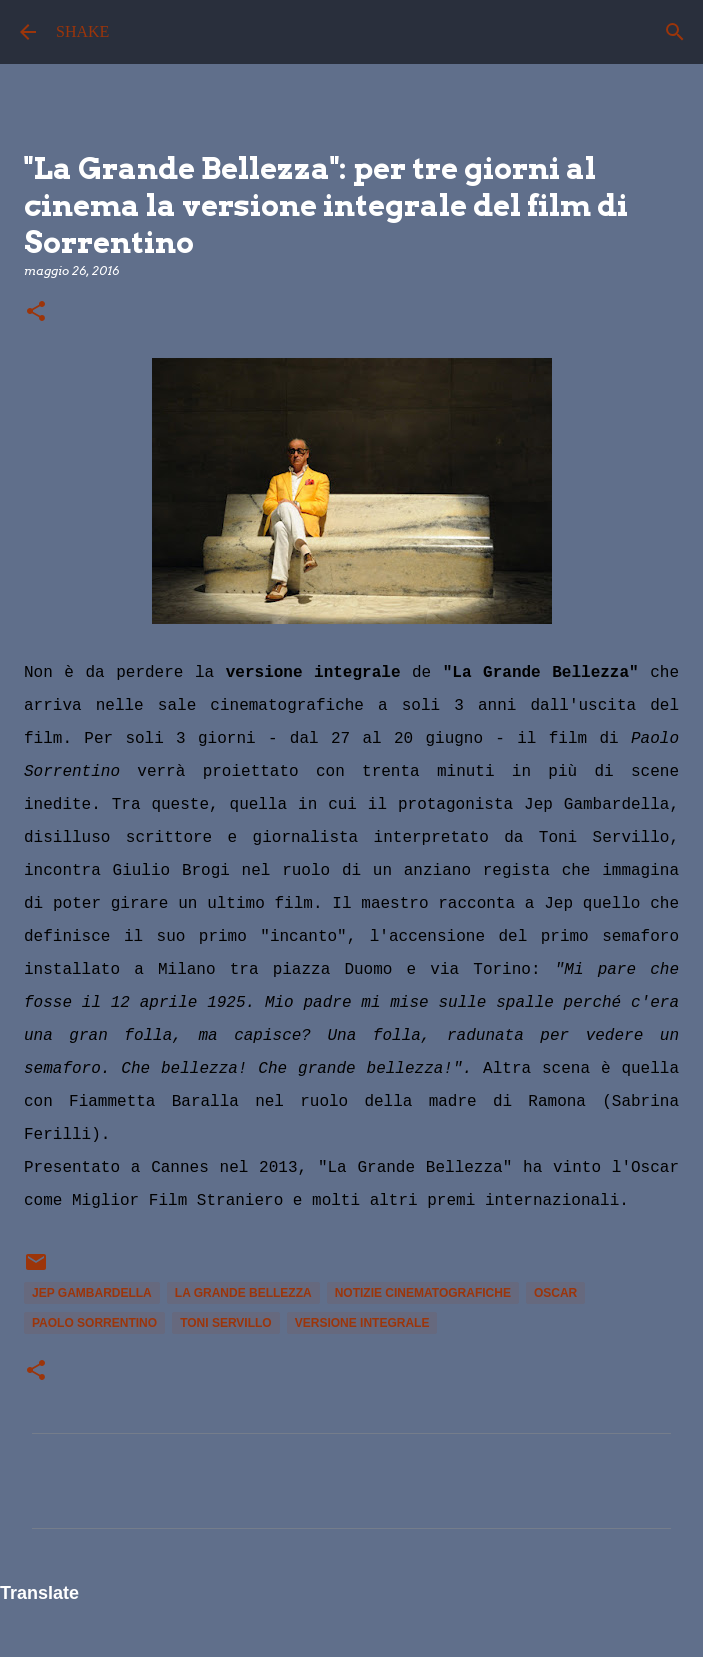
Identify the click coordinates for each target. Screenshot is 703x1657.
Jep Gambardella (92, 1293)
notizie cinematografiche (423, 1293)
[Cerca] (675, 32)
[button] (36, 312)
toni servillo (226, 1323)
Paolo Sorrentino (94, 1323)
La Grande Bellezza (243, 1293)
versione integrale (362, 1323)
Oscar (555, 1293)
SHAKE (82, 31)
